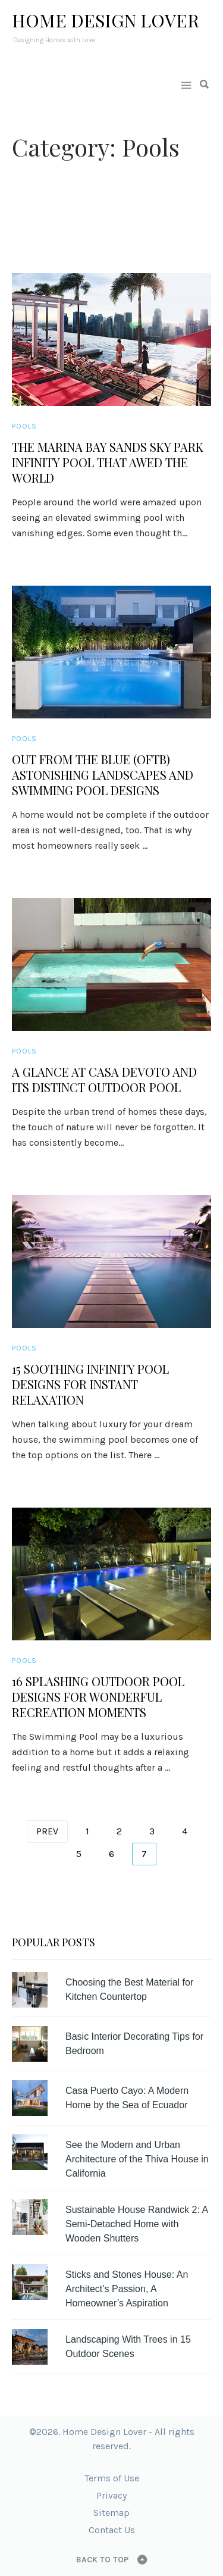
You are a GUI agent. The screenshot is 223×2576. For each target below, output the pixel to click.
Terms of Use (111, 2478)
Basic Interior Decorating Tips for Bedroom (134, 2043)
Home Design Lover (105, 20)
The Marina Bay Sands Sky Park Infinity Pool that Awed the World (107, 462)
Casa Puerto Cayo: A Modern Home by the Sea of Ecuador (127, 2098)
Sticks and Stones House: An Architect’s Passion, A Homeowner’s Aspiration (126, 2288)
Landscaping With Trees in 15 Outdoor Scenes (128, 2346)
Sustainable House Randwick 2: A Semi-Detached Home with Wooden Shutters (136, 2224)
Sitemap (111, 2512)
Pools (24, 426)
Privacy (111, 2495)
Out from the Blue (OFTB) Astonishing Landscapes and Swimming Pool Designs (102, 775)
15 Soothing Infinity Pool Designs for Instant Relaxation (90, 1384)
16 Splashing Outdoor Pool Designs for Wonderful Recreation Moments (98, 1697)
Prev (47, 1831)
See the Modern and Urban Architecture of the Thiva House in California (137, 2159)
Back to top (102, 2560)
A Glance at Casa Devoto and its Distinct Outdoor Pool (104, 1079)
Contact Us (112, 2530)
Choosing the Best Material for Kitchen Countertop (129, 1989)
